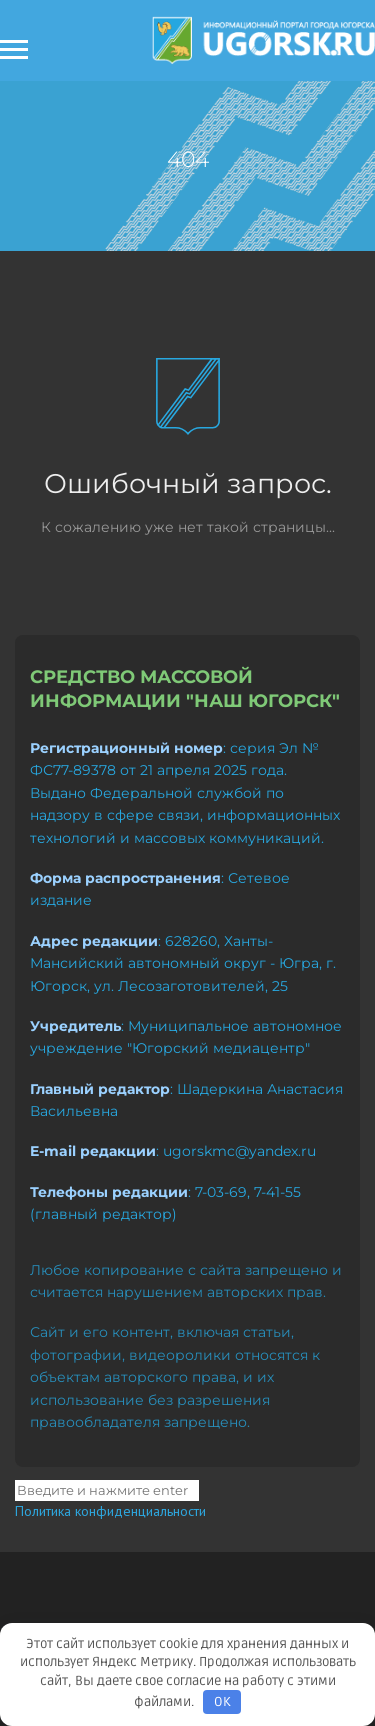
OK (222, 1702)
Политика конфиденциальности (110, 1511)
